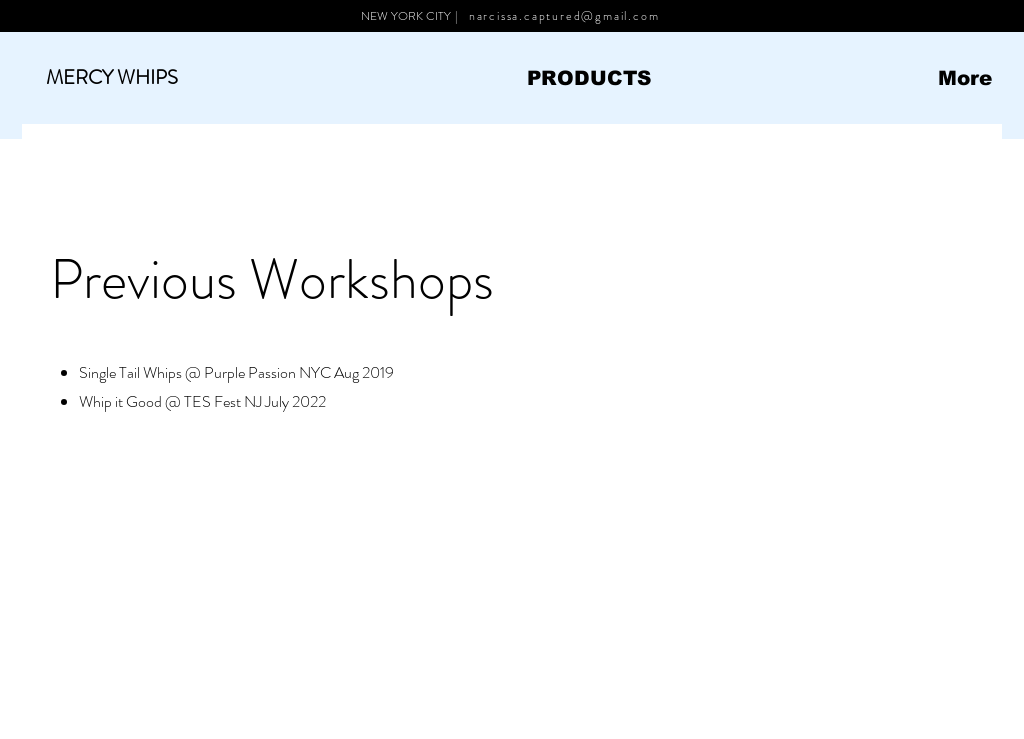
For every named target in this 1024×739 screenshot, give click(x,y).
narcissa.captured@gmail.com (564, 16)
